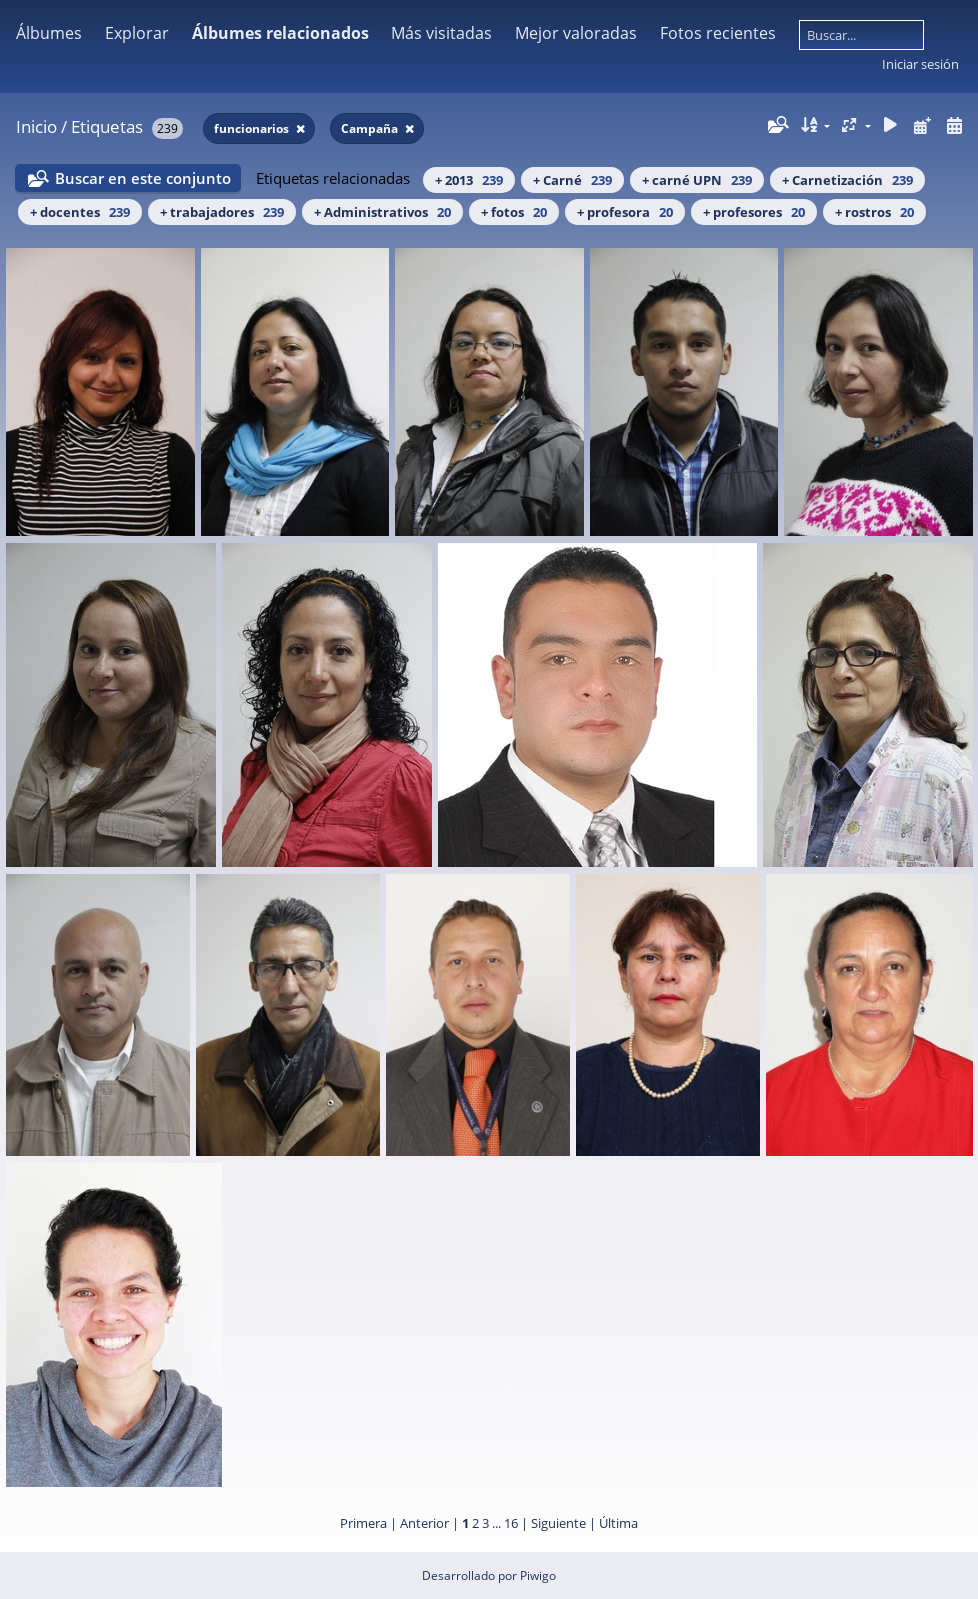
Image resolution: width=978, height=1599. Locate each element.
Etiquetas (107, 126)
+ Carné (572, 180)
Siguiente (558, 1523)
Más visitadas (441, 33)
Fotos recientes (718, 33)
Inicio (36, 126)
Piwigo (538, 1575)
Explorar (137, 33)
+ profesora (625, 212)
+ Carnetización (847, 180)
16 (511, 1523)
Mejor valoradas (576, 33)
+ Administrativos (382, 212)
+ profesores (754, 212)
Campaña (371, 128)
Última (618, 1523)
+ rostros (874, 212)
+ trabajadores (222, 212)
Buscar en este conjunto (143, 178)
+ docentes (80, 212)
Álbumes (49, 33)
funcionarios (253, 128)
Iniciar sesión (920, 64)
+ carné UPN (697, 180)
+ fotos (514, 212)
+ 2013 (469, 180)
